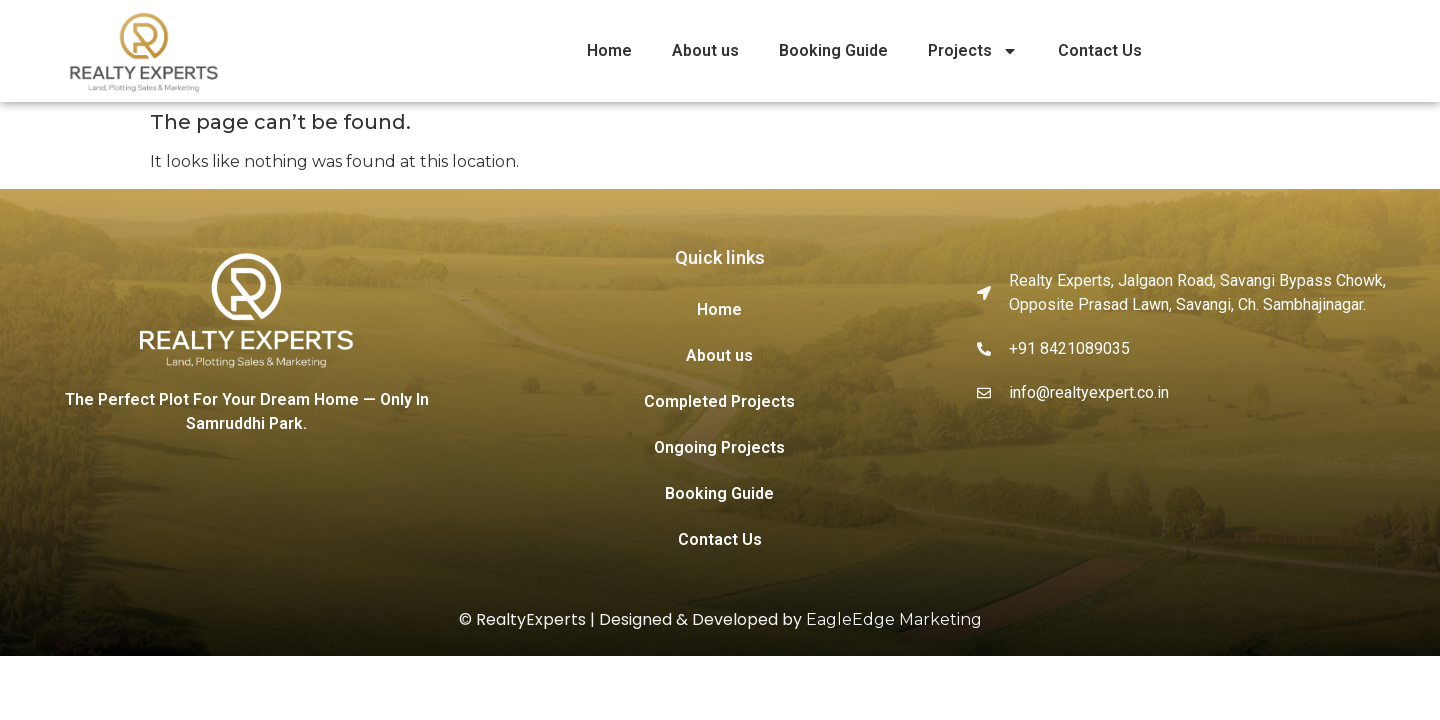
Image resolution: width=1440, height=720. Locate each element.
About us (705, 50)
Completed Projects (719, 401)
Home (609, 50)
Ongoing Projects (719, 447)
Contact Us (1100, 50)
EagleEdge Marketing (894, 619)
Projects (973, 51)
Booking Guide (833, 50)
